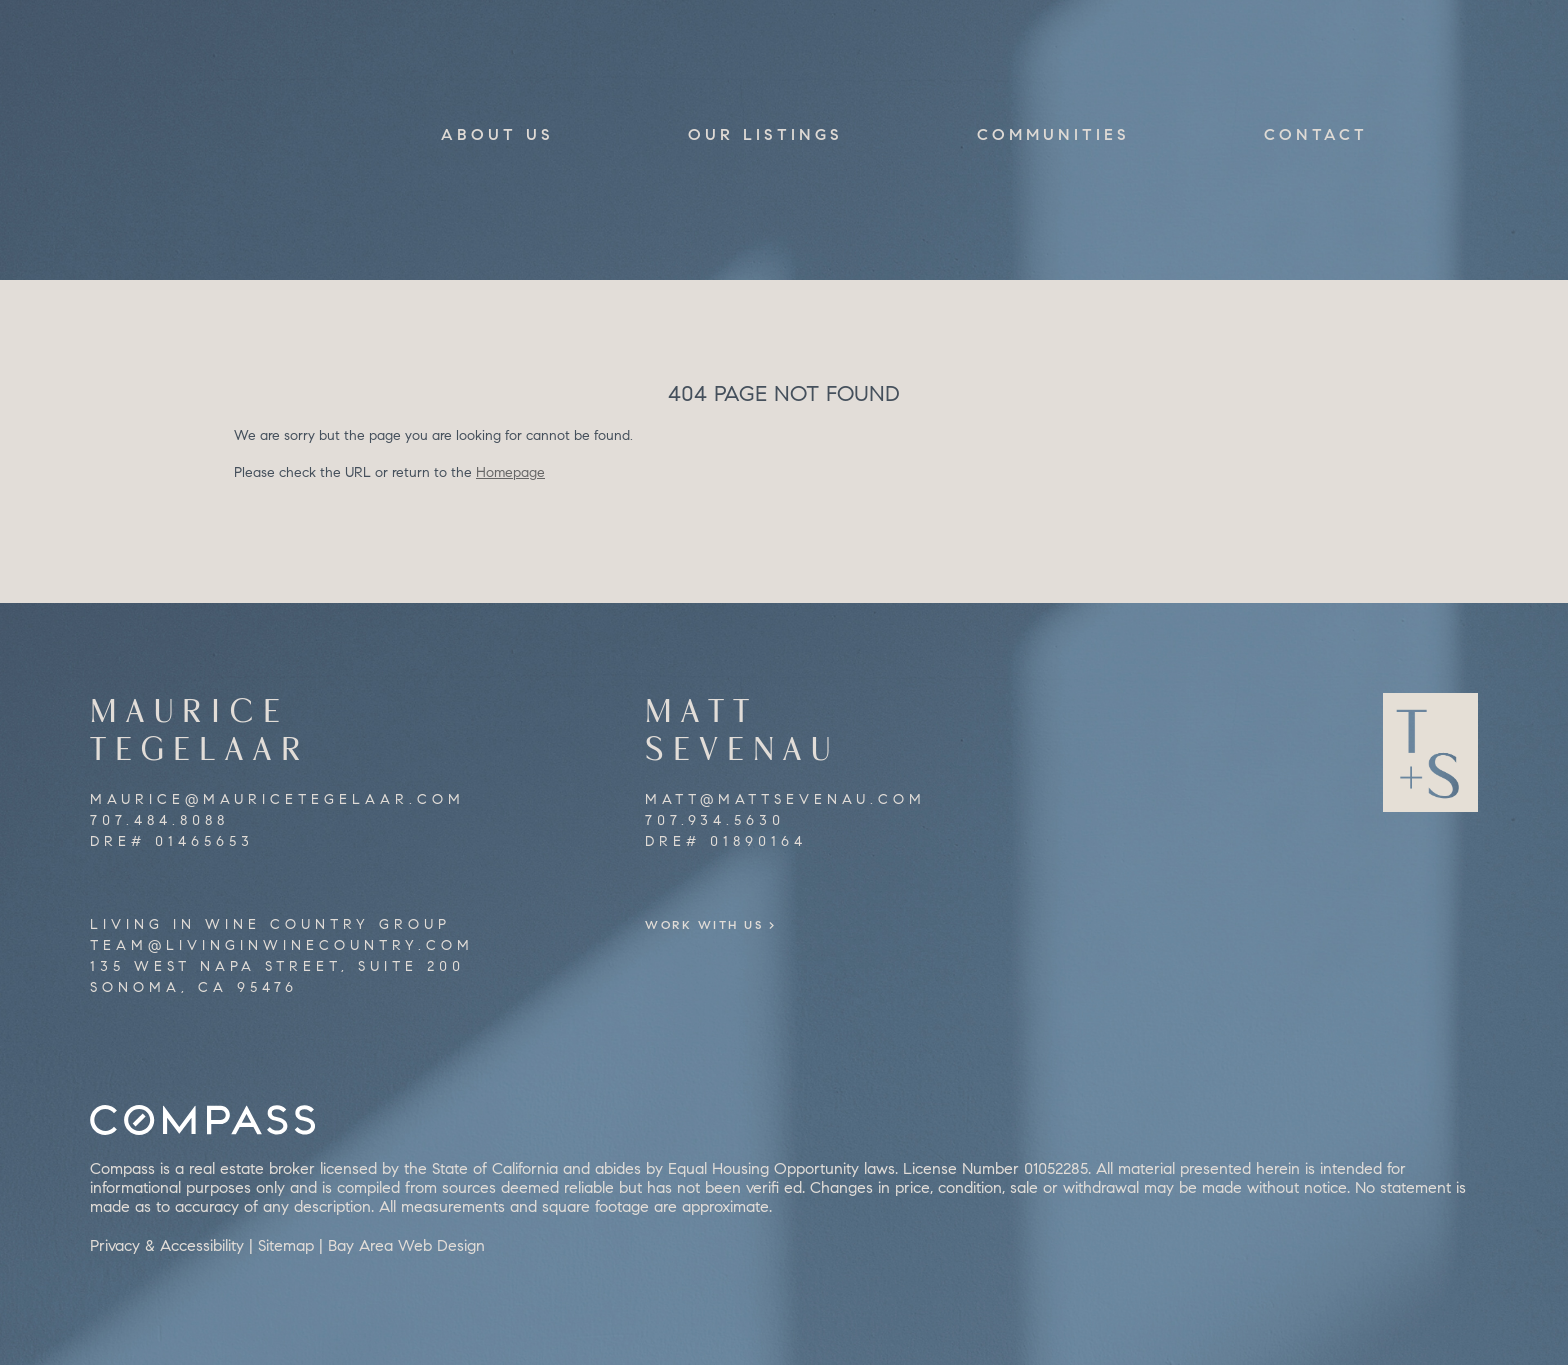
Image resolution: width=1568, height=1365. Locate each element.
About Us (497, 134)
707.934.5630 (715, 820)
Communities (1053, 134)
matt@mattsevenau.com (785, 799)
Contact (1316, 134)
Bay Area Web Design (406, 1245)
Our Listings (765, 134)
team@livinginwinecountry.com (282, 945)
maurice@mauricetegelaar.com (277, 799)
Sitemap (286, 1245)
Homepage (510, 472)
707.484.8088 (159, 820)
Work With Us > (737, 924)
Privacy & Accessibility (167, 1245)
